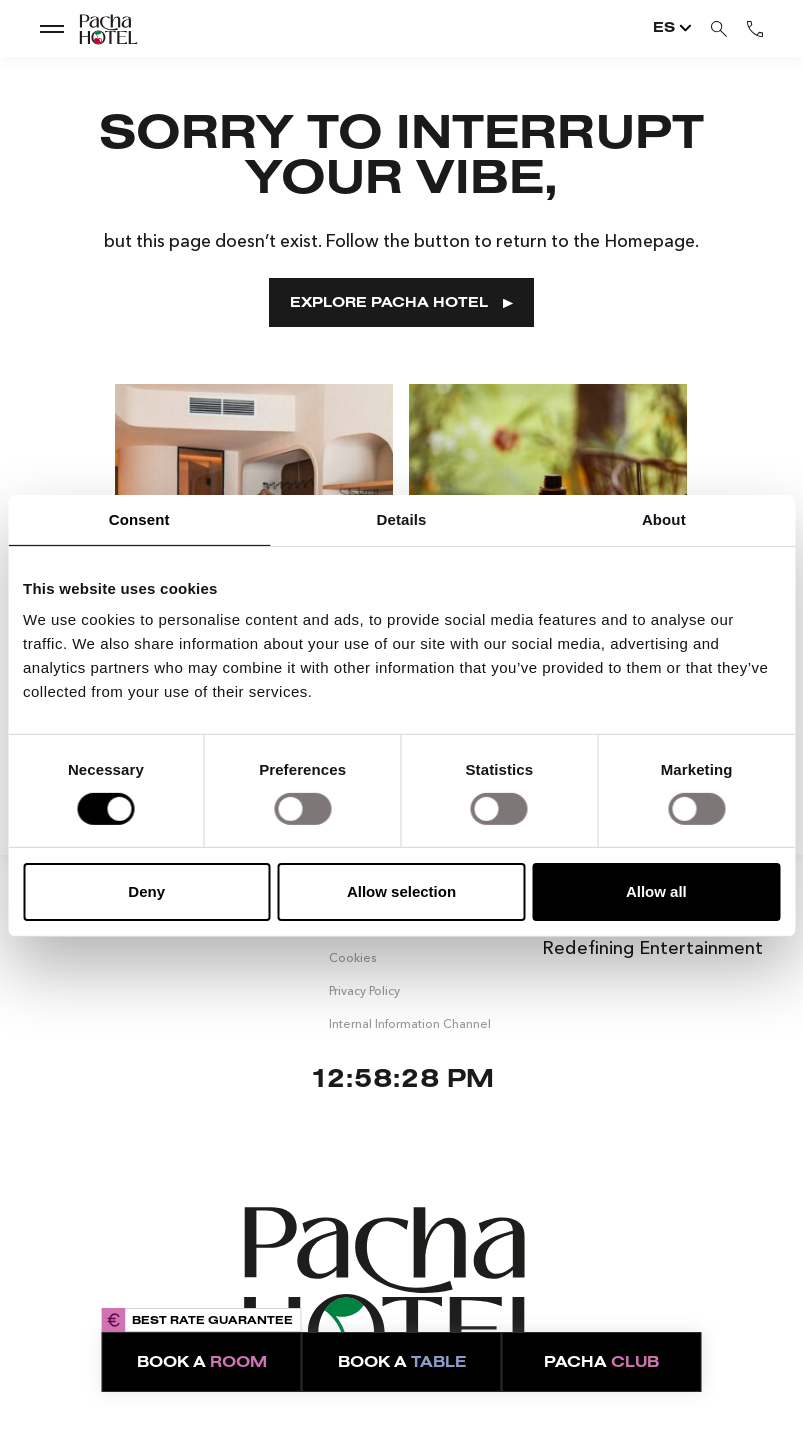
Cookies (352, 957)
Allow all (656, 891)
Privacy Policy (364, 989)
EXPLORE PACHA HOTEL (401, 303)
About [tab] (664, 519)
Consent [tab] (139, 519)
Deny (146, 891)
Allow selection (401, 891)
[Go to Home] (91, 29)
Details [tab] (402, 519)
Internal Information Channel (410, 1022)
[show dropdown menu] (52, 28)
